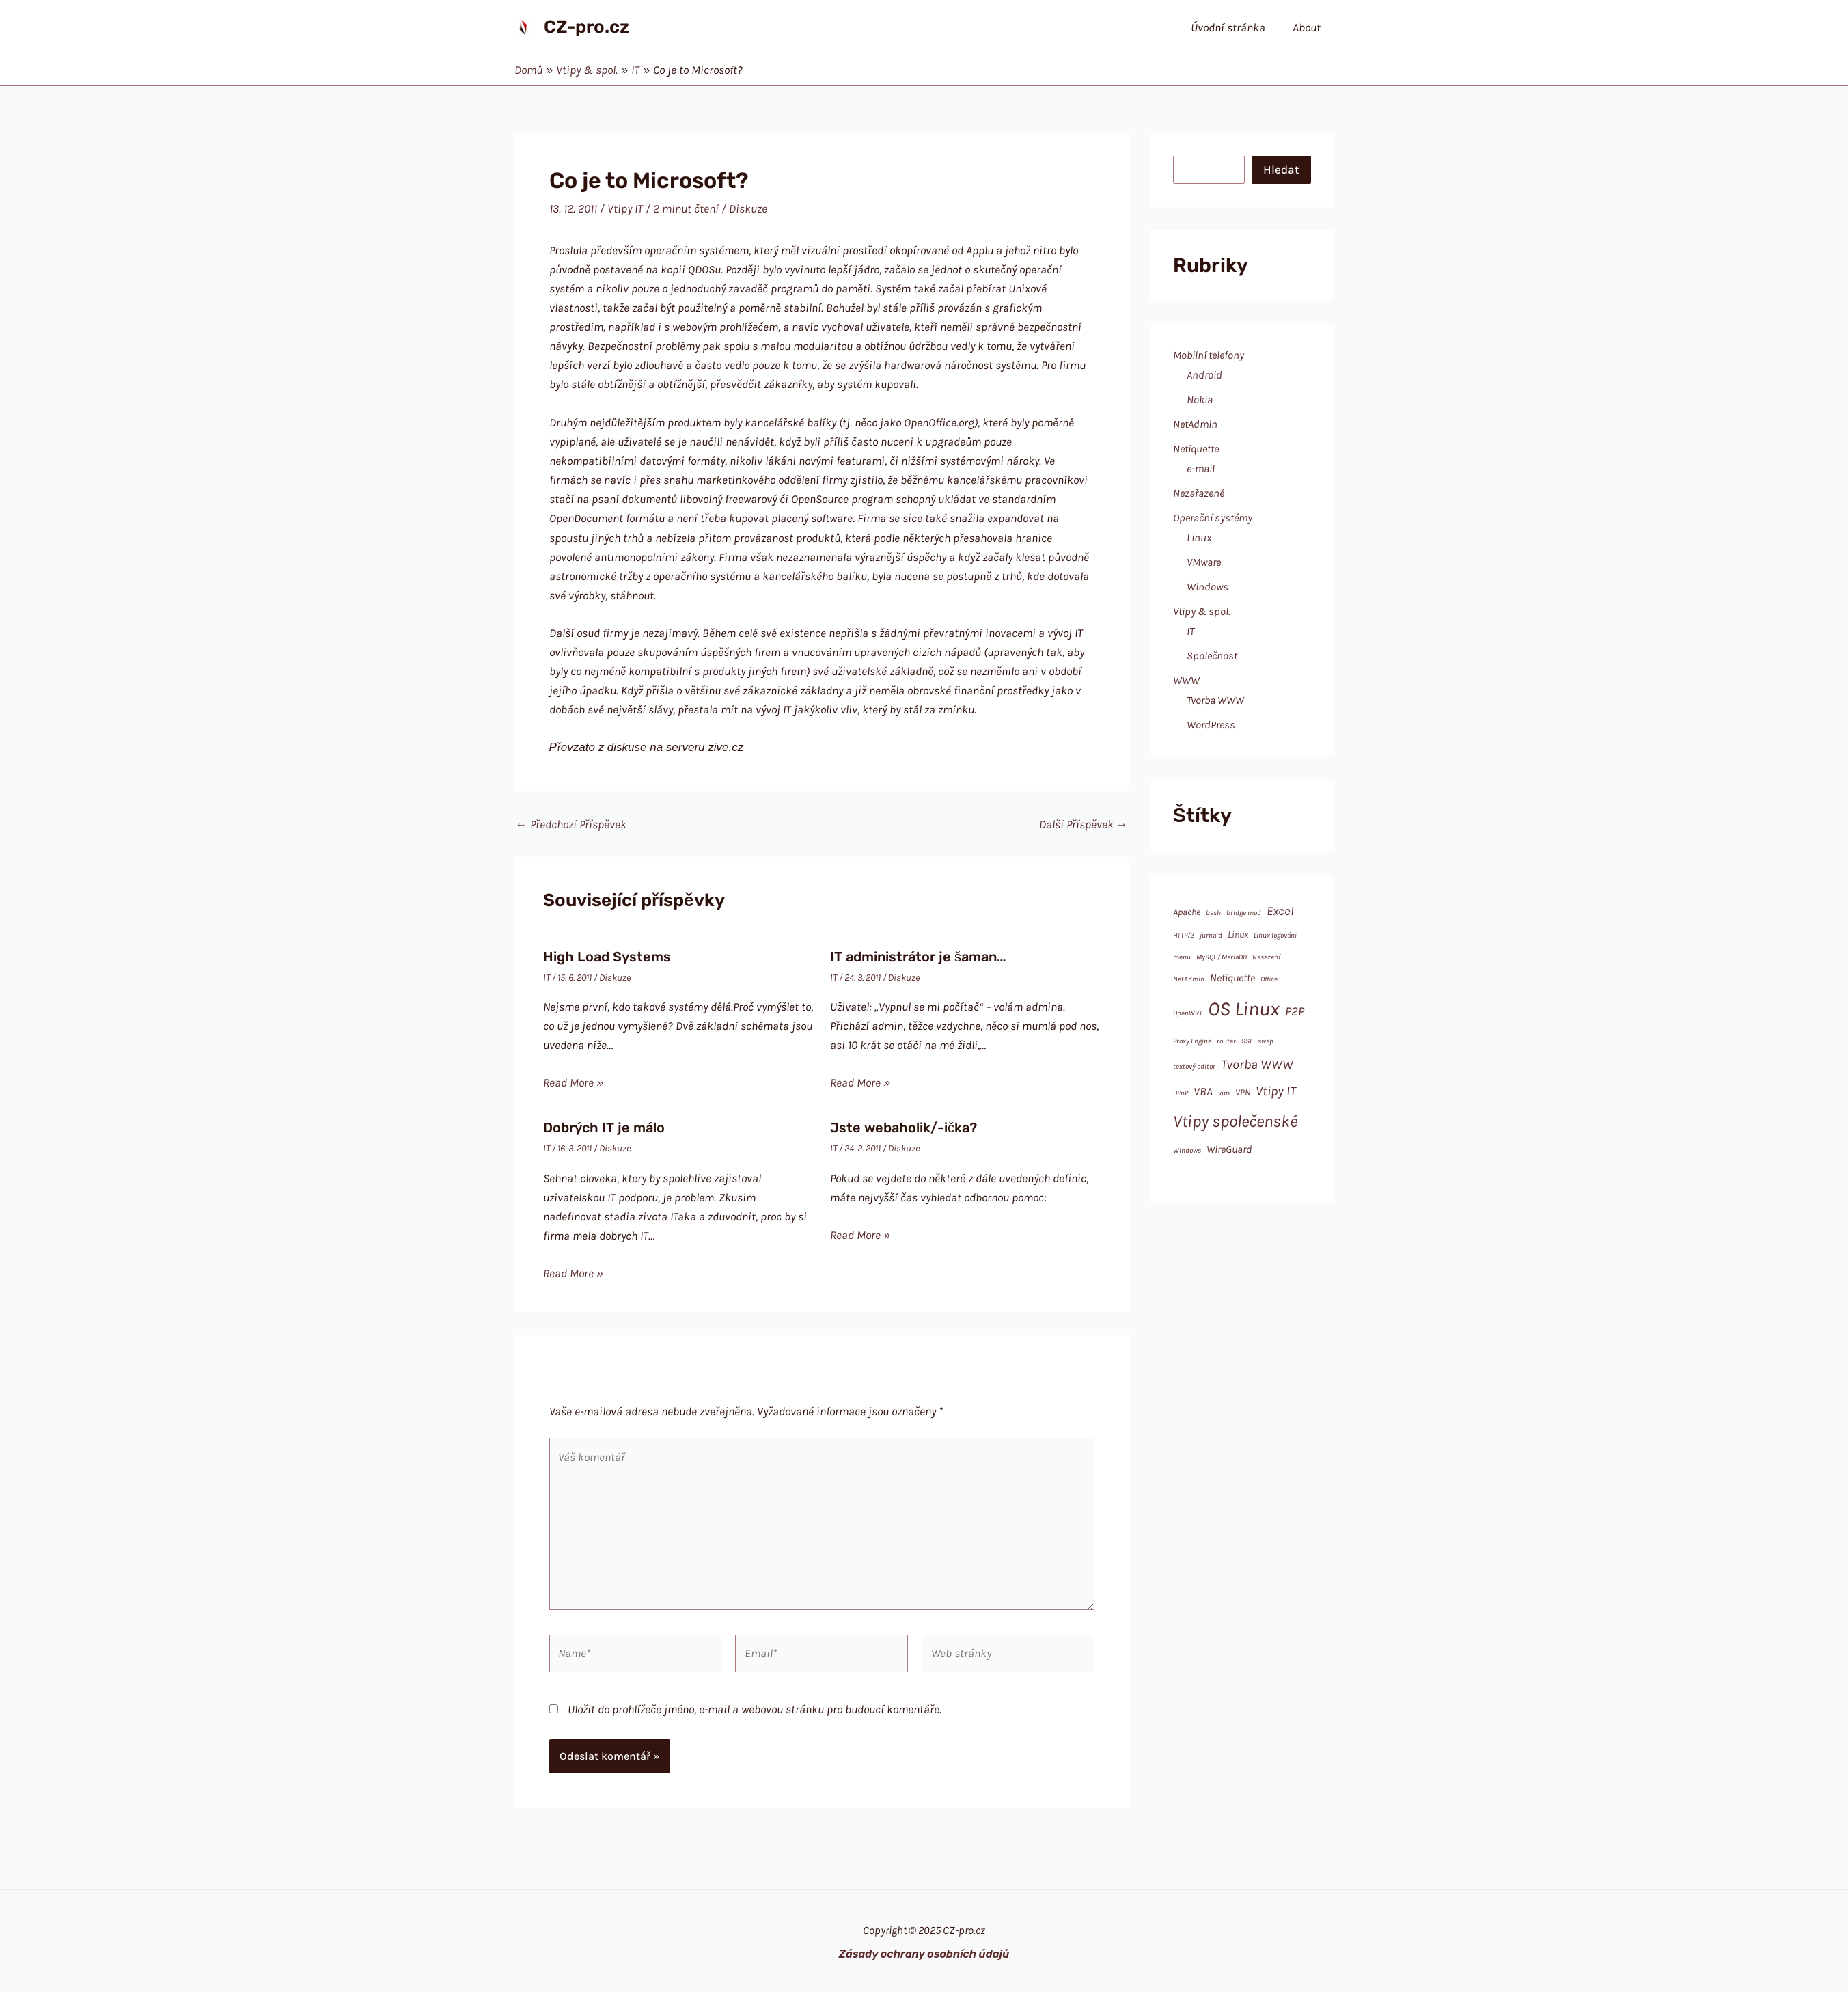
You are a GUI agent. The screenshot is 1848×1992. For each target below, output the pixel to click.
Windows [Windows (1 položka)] (1187, 1150)
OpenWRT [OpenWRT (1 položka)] (1187, 1013)
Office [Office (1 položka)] (1269, 978)
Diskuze (748, 208)
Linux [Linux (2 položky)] (1238, 934)
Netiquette (1196, 448)
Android (1204, 374)
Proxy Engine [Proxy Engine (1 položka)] (1192, 1041)
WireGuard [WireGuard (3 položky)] (1229, 1149)
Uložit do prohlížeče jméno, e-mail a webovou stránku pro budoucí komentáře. (754, 1709)
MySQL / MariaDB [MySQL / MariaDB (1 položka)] (1221, 957)
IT (546, 977)
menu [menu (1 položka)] (1182, 957)
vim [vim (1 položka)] (1224, 1093)
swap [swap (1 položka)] (1265, 1041)
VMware (1204, 562)
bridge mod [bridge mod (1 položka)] (1243, 912)
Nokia (1200, 399)
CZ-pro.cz (586, 27)
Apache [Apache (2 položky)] (1186, 912)
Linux (1199, 537)
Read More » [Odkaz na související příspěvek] (573, 1082)
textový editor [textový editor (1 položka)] (1194, 1066)
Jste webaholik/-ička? (903, 1127)
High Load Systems (607, 957)
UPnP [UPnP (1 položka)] (1180, 1093)
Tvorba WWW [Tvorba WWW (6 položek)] (1257, 1064)
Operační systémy (1212, 517)
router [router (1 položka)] (1226, 1041)
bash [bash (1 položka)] (1213, 912)
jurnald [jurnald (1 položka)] (1211, 935)
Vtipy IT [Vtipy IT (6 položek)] (1276, 1091)
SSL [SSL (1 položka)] (1246, 1041)
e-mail (1201, 468)
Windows (1207, 586)
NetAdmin (1195, 424)
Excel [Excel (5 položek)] (1280, 910)
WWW (1186, 680)
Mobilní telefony (1208, 355)
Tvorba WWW (1215, 700)
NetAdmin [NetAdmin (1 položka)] (1188, 978)
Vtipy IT (625, 208)
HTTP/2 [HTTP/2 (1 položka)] (1183, 935)
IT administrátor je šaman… (918, 957)
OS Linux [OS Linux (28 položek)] (1244, 1008)
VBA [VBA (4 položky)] (1203, 1091)
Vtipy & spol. (1201, 611)
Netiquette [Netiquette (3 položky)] (1232, 978)
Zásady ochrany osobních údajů (924, 1954)
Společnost (1212, 655)
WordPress (1211, 724)
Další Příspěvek (1083, 824)
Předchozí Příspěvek (571, 824)
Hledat (1281, 169)
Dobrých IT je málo (604, 1127)
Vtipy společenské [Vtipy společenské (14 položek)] (1235, 1121)
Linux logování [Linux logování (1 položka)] (1275, 935)
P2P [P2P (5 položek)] (1294, 1011)
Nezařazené (1198, 493)
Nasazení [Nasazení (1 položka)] (1266, 957)
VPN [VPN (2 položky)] (1242, 1092)
